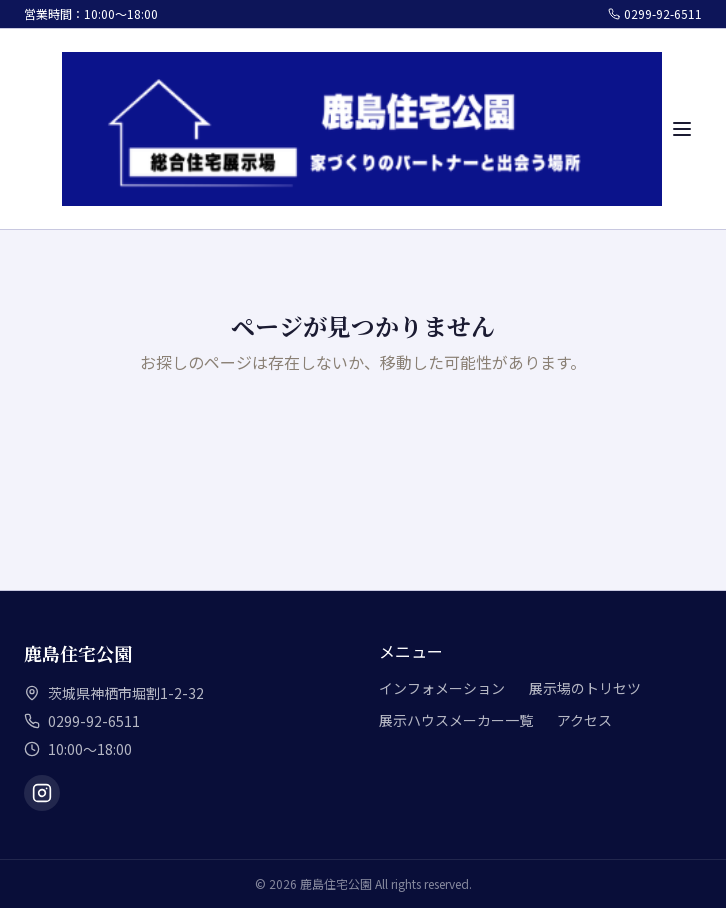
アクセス (584, 720)
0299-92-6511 (655, 14)
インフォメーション (442, 688)
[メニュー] (682, 129)
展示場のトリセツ (585, 688)
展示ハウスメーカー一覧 (456, 720)
